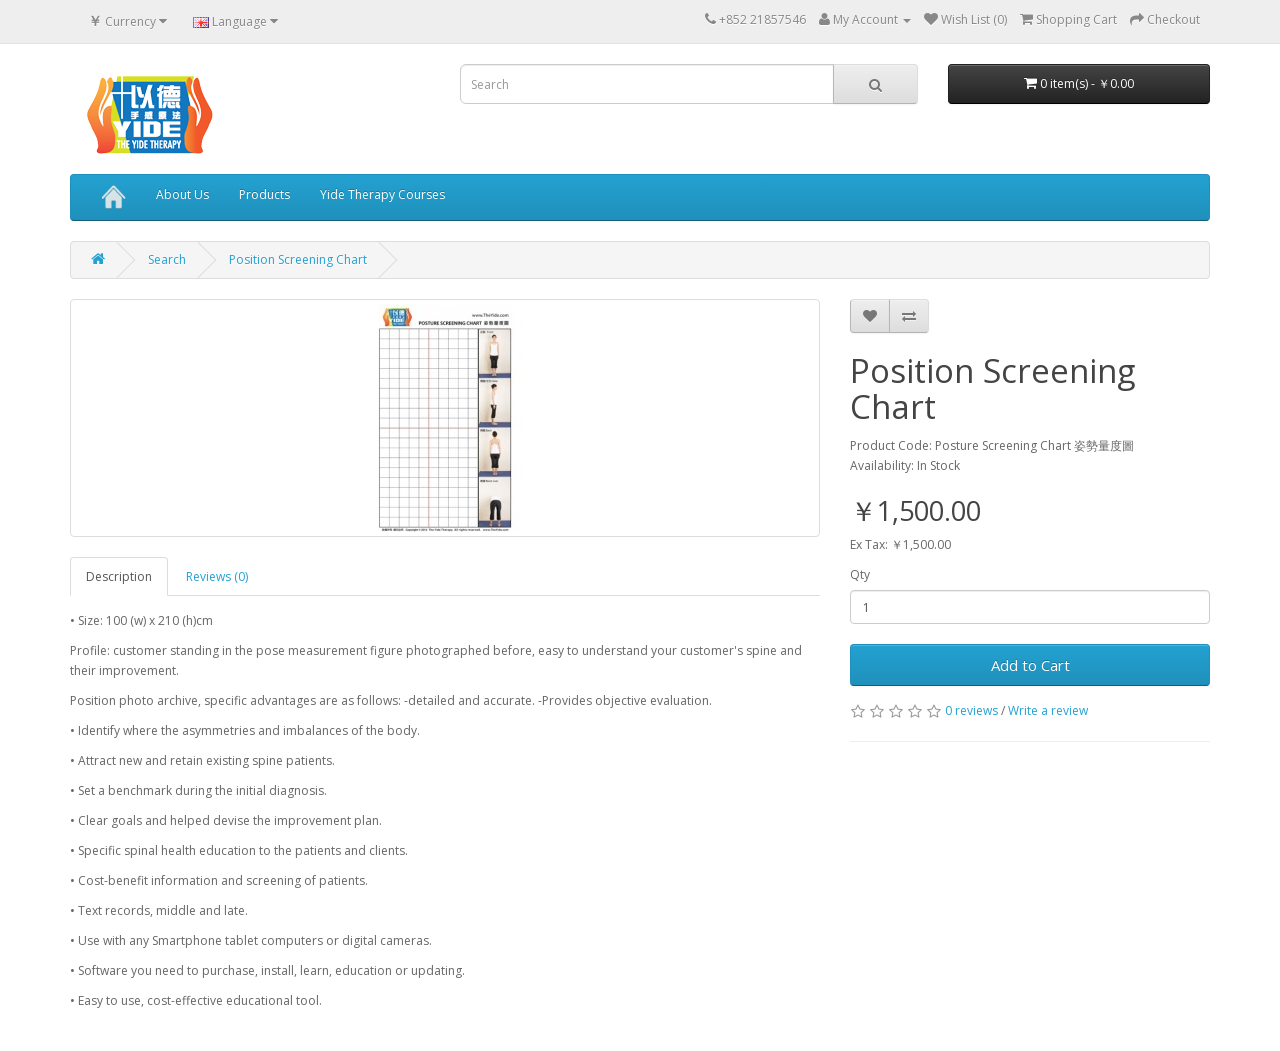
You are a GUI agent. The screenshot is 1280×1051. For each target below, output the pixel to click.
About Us (182, 194)
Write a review (1048, 710)
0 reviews (971, 710)
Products (264, 194)
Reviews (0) (217, 576)
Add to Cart (1030, 665)
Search (167, 259)
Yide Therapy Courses (382, 194)
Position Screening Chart (298, 259)
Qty (860, 574)
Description (119, 576)
